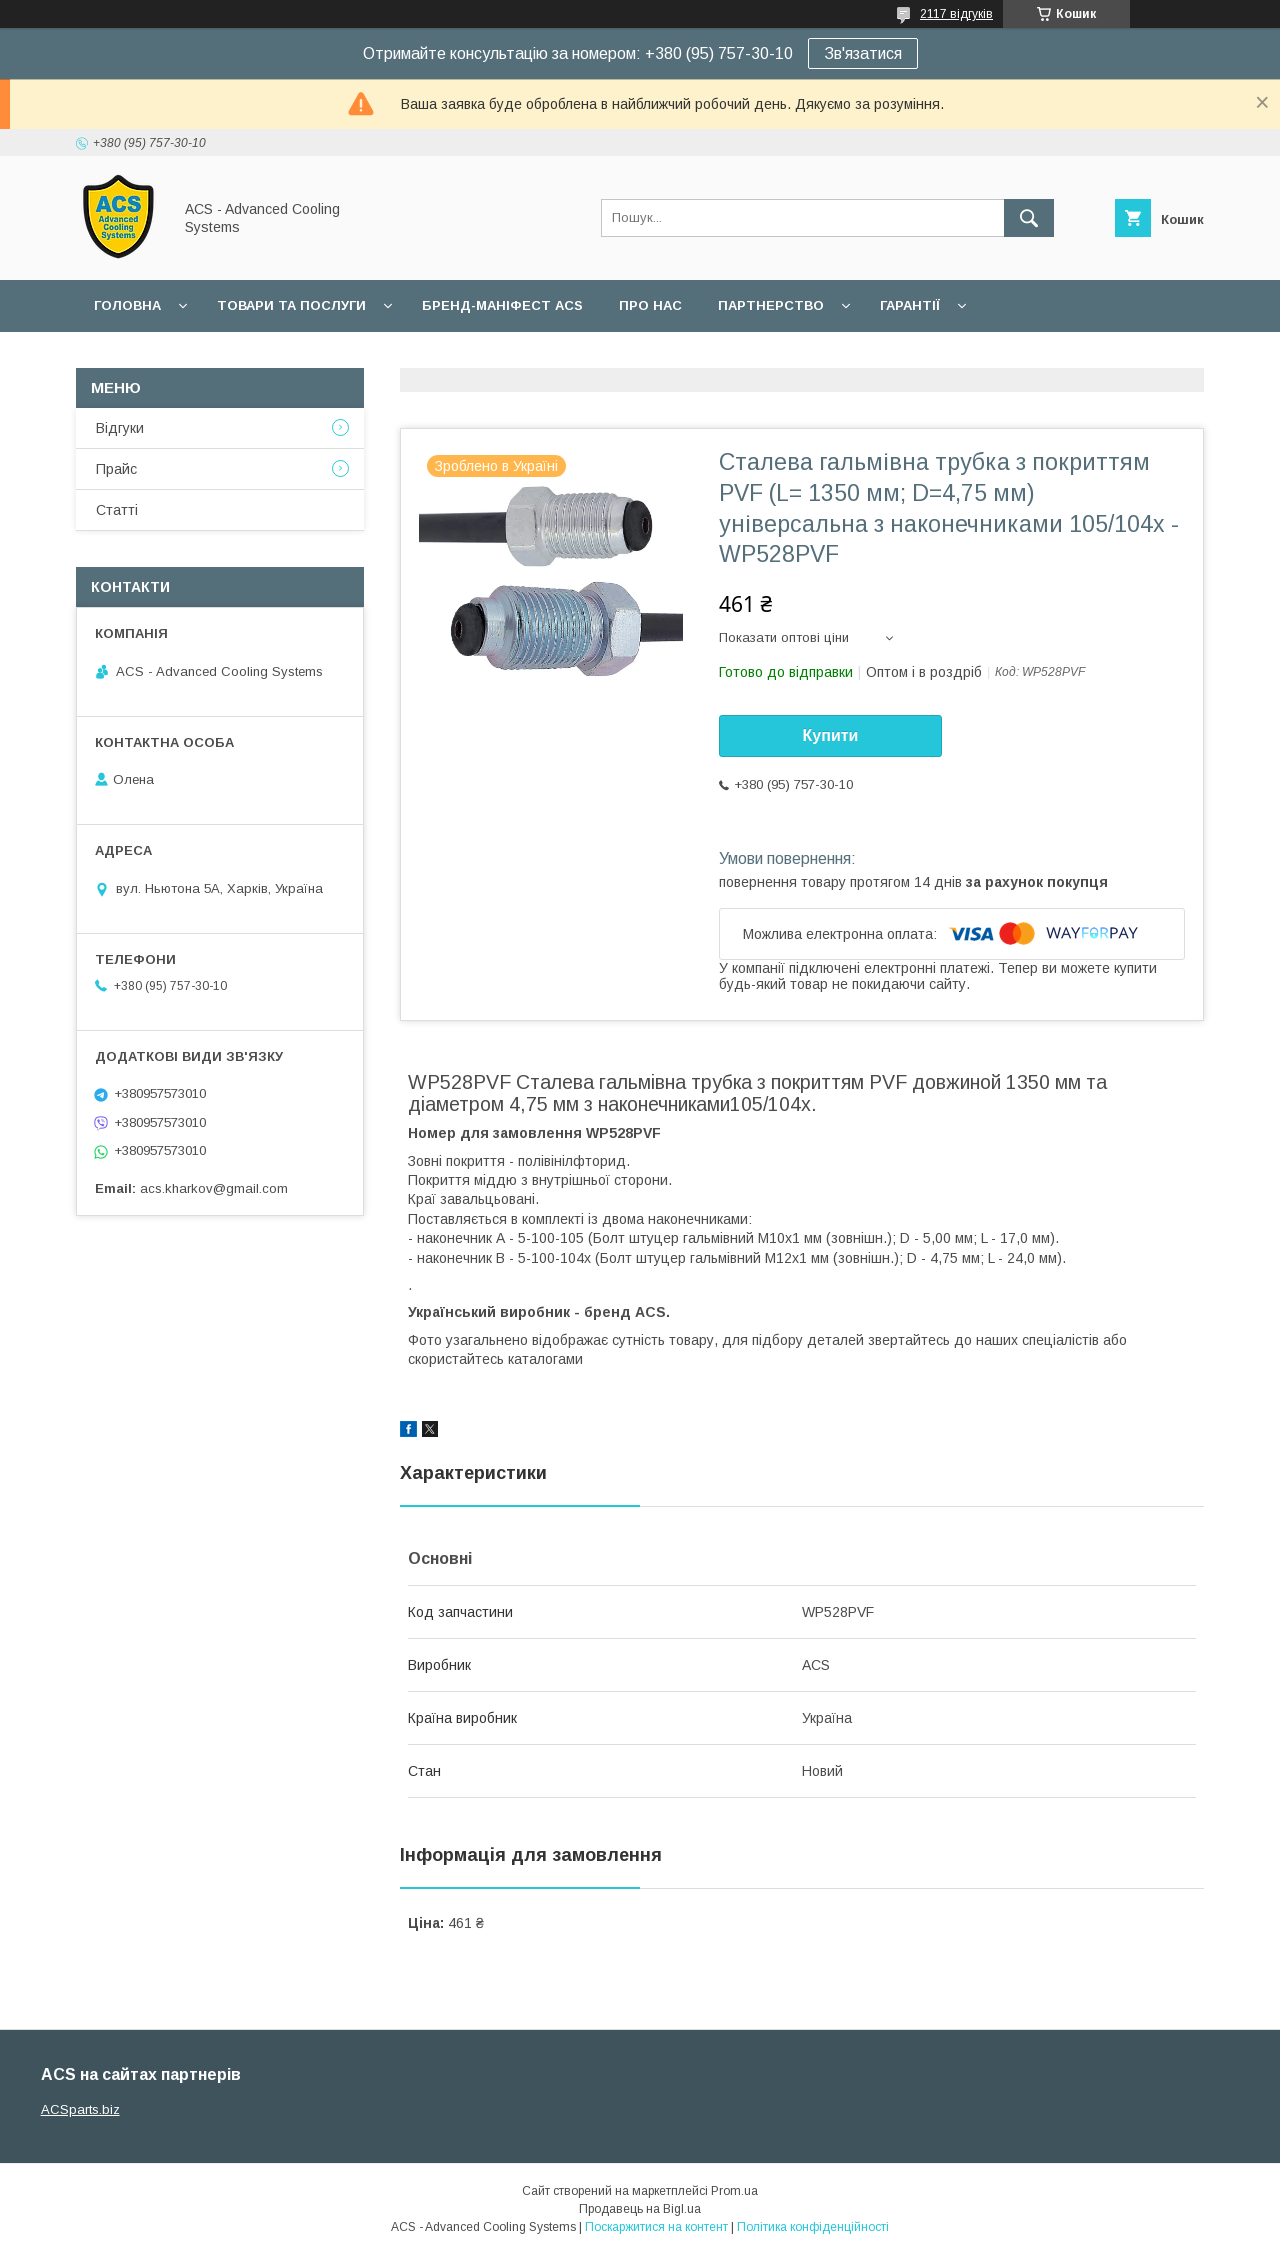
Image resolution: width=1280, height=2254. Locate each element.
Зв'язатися (863, 53)
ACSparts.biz (80, 2109)
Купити (831, 735)
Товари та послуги (291, 305)
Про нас (650, 305)
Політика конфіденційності (813, 2227)
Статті (117, 510)
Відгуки (120, 428)
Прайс (116, 469)
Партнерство (771, 305)
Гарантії (910, 305)
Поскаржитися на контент (656, 2227)
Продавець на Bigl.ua (640, 2209)
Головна (127, 305)
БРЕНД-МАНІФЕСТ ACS (502, 305)
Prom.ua (734, 2191)
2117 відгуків (956, 14)
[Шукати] (1029, 218)
